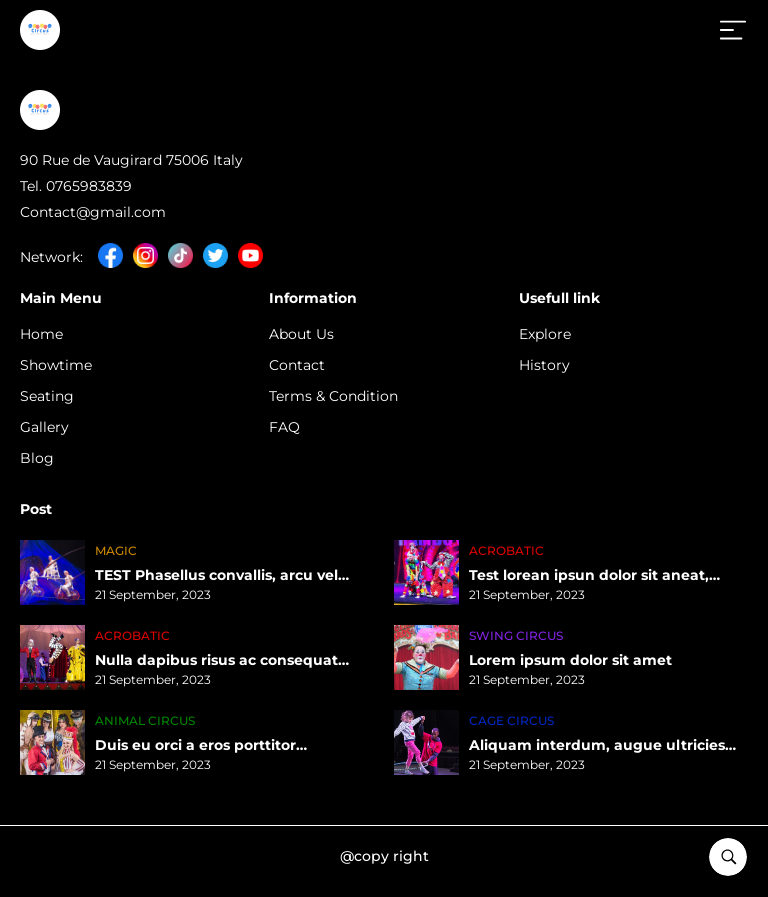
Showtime (56, 365)
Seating (47, 396)
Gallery (44, 427)
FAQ (284, 427)
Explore (545, 334)
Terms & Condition (333, 396)
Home (41, 334)
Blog (37, 458)
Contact (297, 365)
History (544, 365)
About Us (301, 334)
